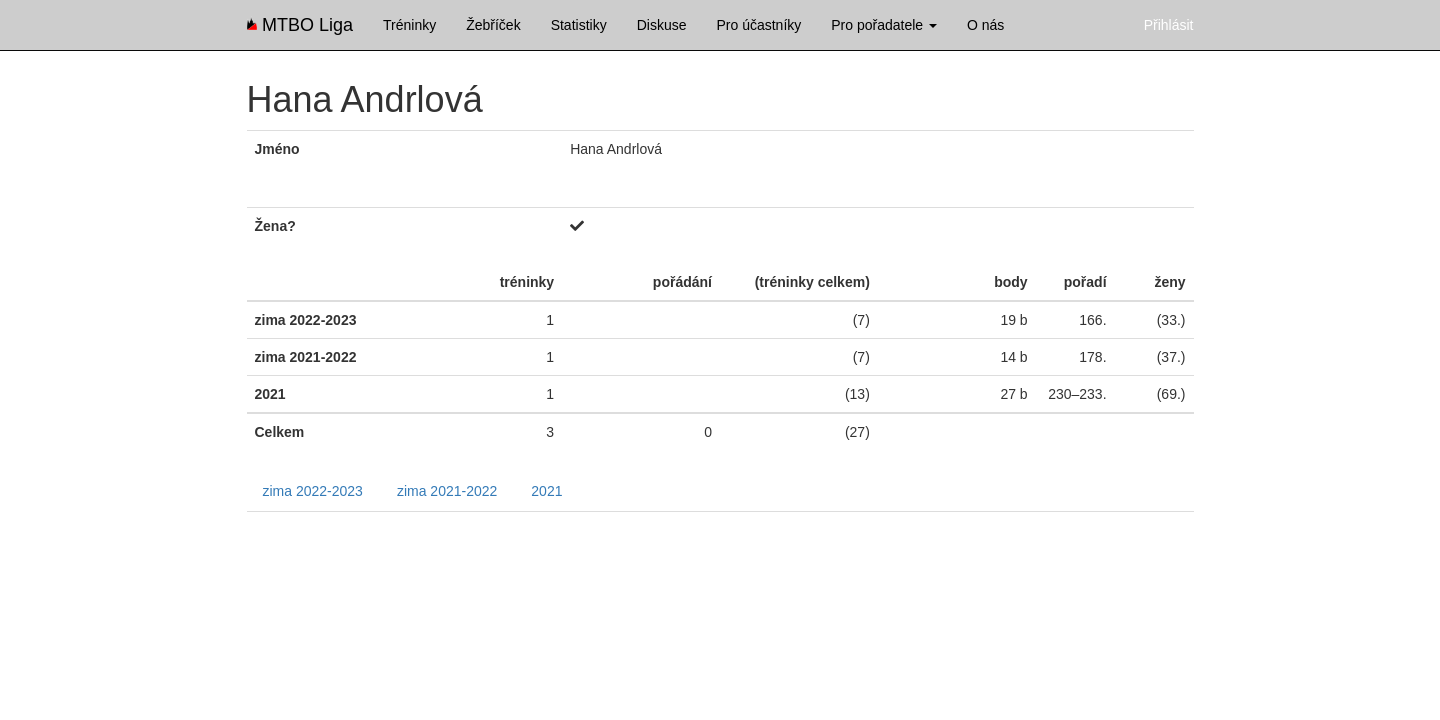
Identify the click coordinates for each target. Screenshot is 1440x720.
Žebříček (493, 25)
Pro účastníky (758, 25)
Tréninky (409, 25)
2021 (546, 491)
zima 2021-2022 (447, 491)
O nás (985, 25)
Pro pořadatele (884, 25)
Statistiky (579, 25)
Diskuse (662, 25)
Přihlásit (1169, 25)
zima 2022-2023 (313, 491)
